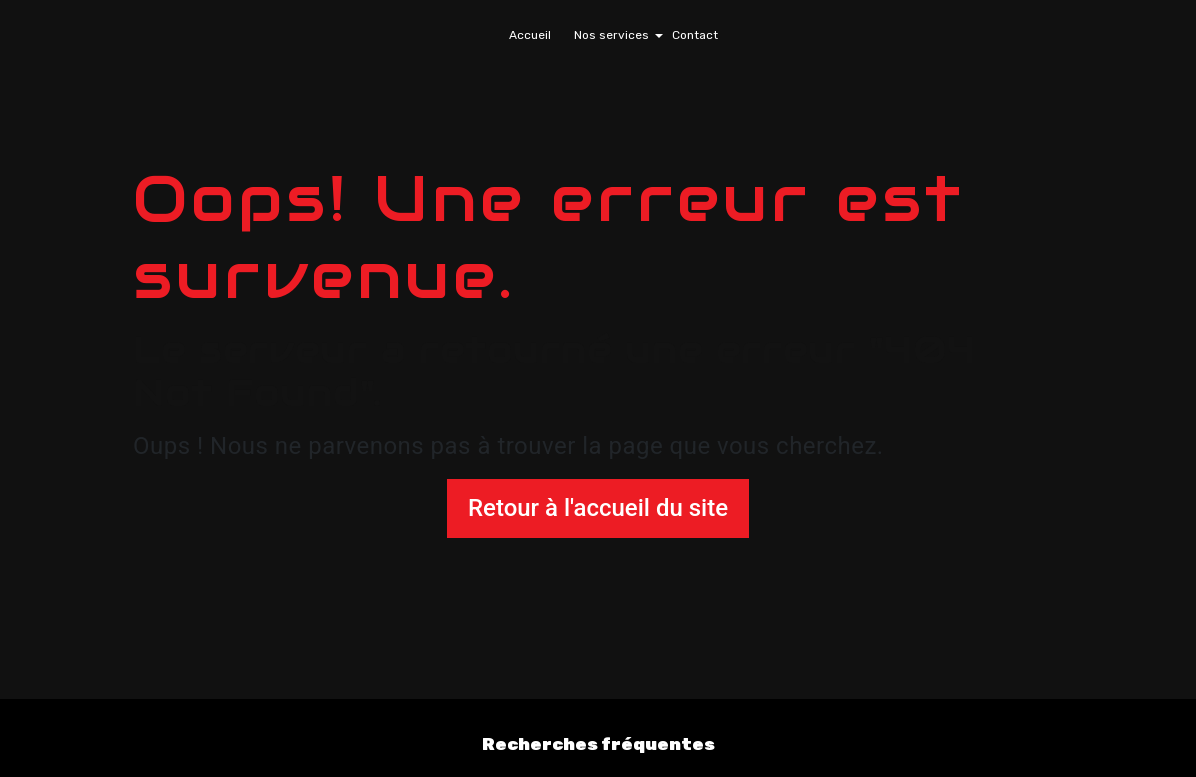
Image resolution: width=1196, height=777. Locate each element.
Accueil (530, 35)
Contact (695, 35)
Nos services (611, 35)
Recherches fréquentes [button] (598, 744)
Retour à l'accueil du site (598, 508)
